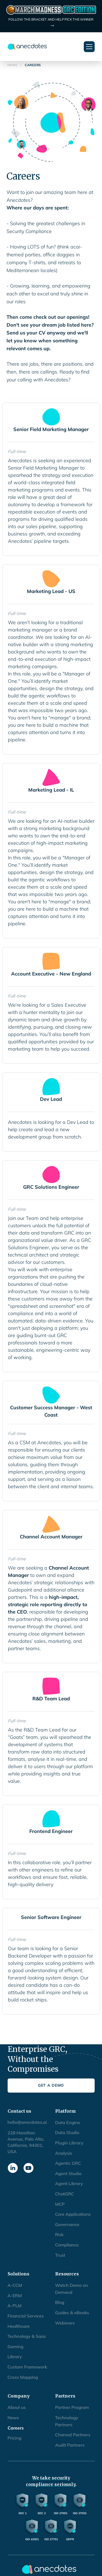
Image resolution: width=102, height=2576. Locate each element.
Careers (16, 2428)
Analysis (63, 2153)
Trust (60, 2255)
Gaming (16, 2346)
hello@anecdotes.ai (27, 2122)
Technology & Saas (27, 2336)
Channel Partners (73, 2434)
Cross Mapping (23, 2377)
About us (17, 2407)
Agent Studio (68, 2173)
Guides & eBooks (72, 2312)
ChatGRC (64, 2193)
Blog (59, 2302)
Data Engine (67, 2122)
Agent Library (69, 2183)
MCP (60, 2204)
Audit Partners (70, 2445)
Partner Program (72, 2407)
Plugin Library (69, 2142)
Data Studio (67, 2132)
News (13, 2417)
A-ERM (15, 2295)
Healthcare (19, 2326)
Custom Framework (27, 2367)
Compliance (67, 2244)
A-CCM (15, 2285)
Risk (59, 2234)
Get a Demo (51, 2085)
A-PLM (14, 2305)
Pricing (14, 2438)
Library (15, 2356)
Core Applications (73, 2214)
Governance (67, 2224)
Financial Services (26, 2316)
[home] (27, 47)
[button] (89, 46)
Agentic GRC (68, 2163)
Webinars (65, 2323)
